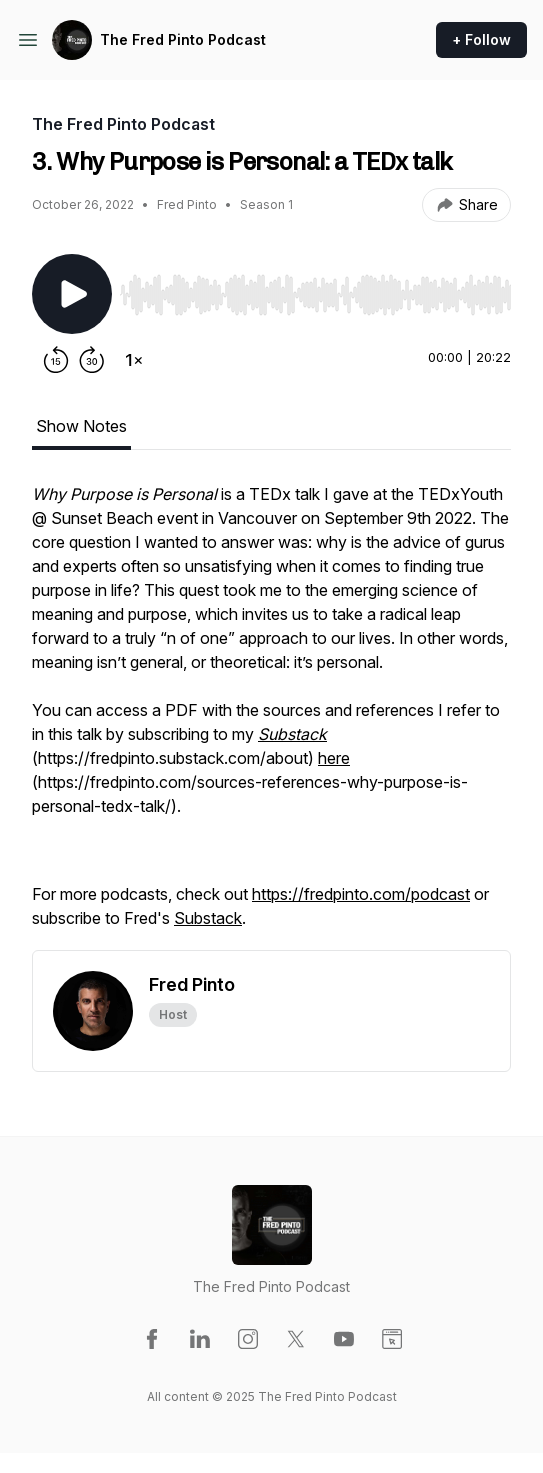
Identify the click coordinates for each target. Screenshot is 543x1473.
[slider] (315, 295)
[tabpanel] (271, 716)
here (334, 758)
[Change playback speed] (134, 360)
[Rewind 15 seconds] (56, 360)
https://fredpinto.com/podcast (361, 894)
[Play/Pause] (72, 294)
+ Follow (481, 39)
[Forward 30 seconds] (92, 360)
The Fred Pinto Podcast (183, 39)
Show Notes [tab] (81, 426)
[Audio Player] (315, 289)
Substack (208, 918)
